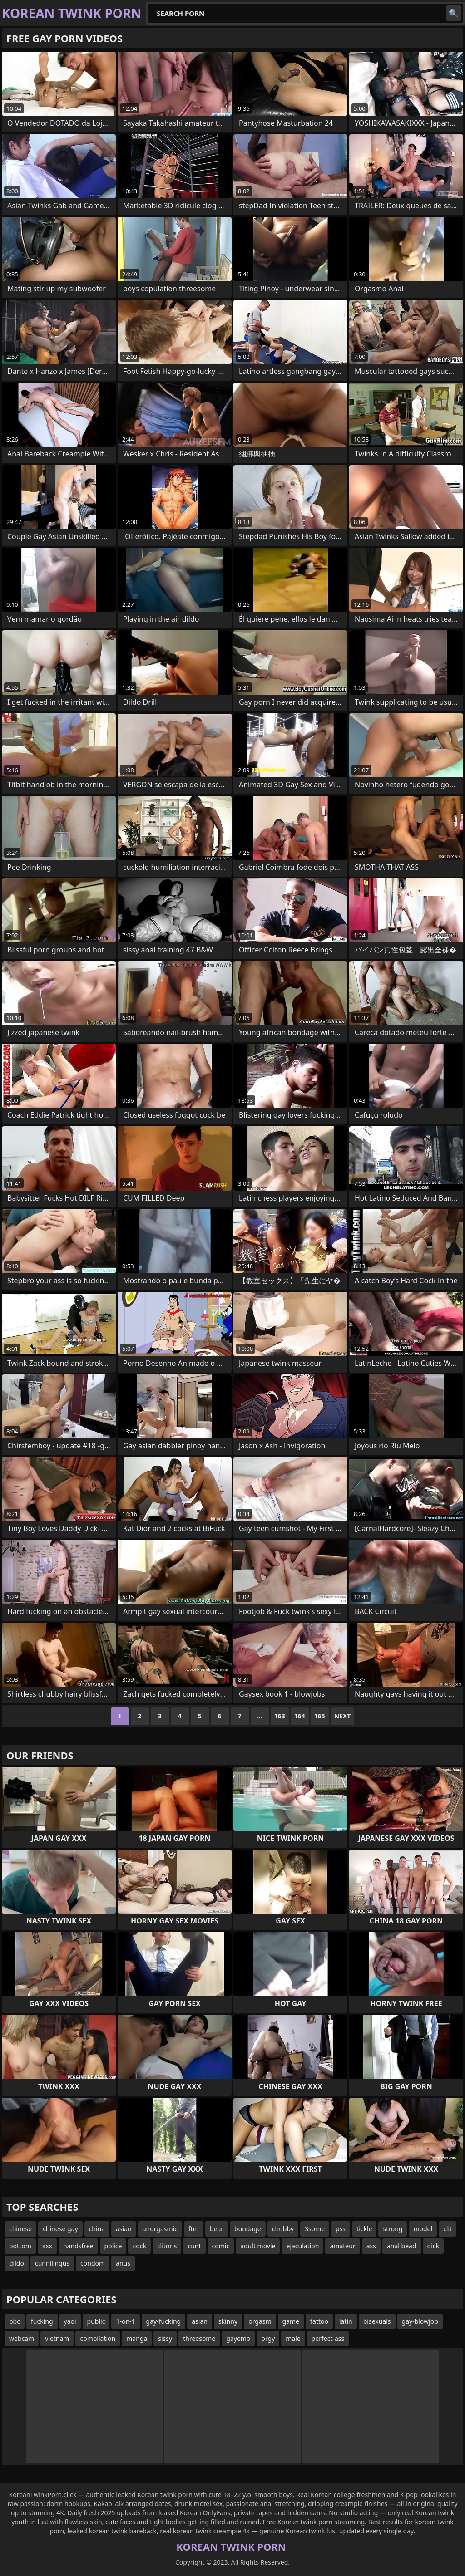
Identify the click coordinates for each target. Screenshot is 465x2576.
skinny (227, 2321)
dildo (16, 2263)
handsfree (78, 2246)
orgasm (259, 2321)
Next (342, 1716)
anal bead (401, 2246)
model (422, 2228)
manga (136, 2338)
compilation (97, 2338)
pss (341, 2228)
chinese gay (60, 2228)
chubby (283, 2228)
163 (279, 1716)
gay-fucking (163, 2321)
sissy (165, 2338)
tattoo (319, 2321)
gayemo (238, 2338)
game (290, 2321)
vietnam (57, 2338)
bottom (20, 2246)
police (113, 2246)
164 (299, 1716)
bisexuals (377, 2321)
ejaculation (302, 2246)
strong (392, 2228)
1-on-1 (125, 2321)
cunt (194, 2246)
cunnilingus (52, 2263)
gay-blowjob (420, 2321)
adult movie (257, 2246)
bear (216, 2228)
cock (139, 2246)
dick (433, 2246)
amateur (342, 2246)
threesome (199, 2338)
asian (124, 2228)
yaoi (70, 2321)
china (97, 2228)
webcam (21, 2338)
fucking (42, 2321)
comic (221, 2246)
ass (371, 2246)
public (96, 2321)
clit (447, 2228)
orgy (268, 2338)
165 (319, 1716)
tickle (364, 2228)
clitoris (167, 2246)
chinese (20, 2228)
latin (345, 2321)
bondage (247, 2228)
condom (92, 2263)
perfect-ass (328, 2338)
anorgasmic (160, 2228)
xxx (47, 2246)
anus (123, 2263)
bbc (14, 2321)
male (293, 2338)
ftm (193, 2228)
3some (315, 2228)
